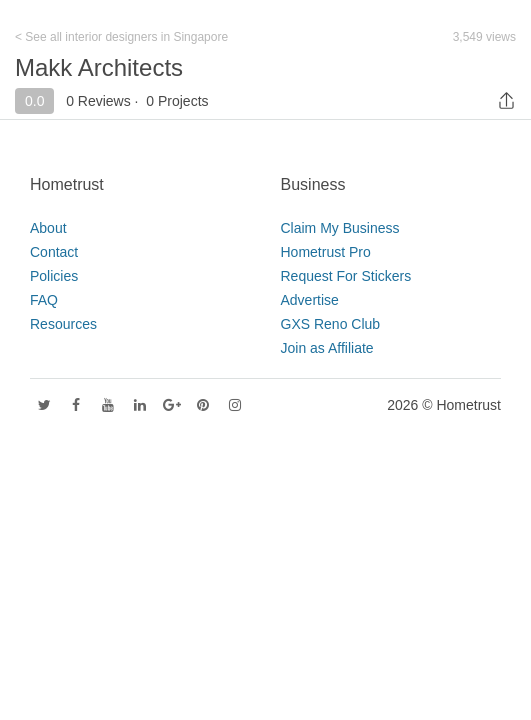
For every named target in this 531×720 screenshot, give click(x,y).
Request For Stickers (346, 276)
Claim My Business (340, 228)
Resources (63, 324)
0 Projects (177, 101)
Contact (54, 252)
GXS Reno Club (331, 324)
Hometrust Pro (326, 252)
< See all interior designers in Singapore (121, 37)
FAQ (44, 300)
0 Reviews (98, 101)
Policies (54, 276)
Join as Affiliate (327, 348)
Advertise (310, 300)
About (48, 228)
